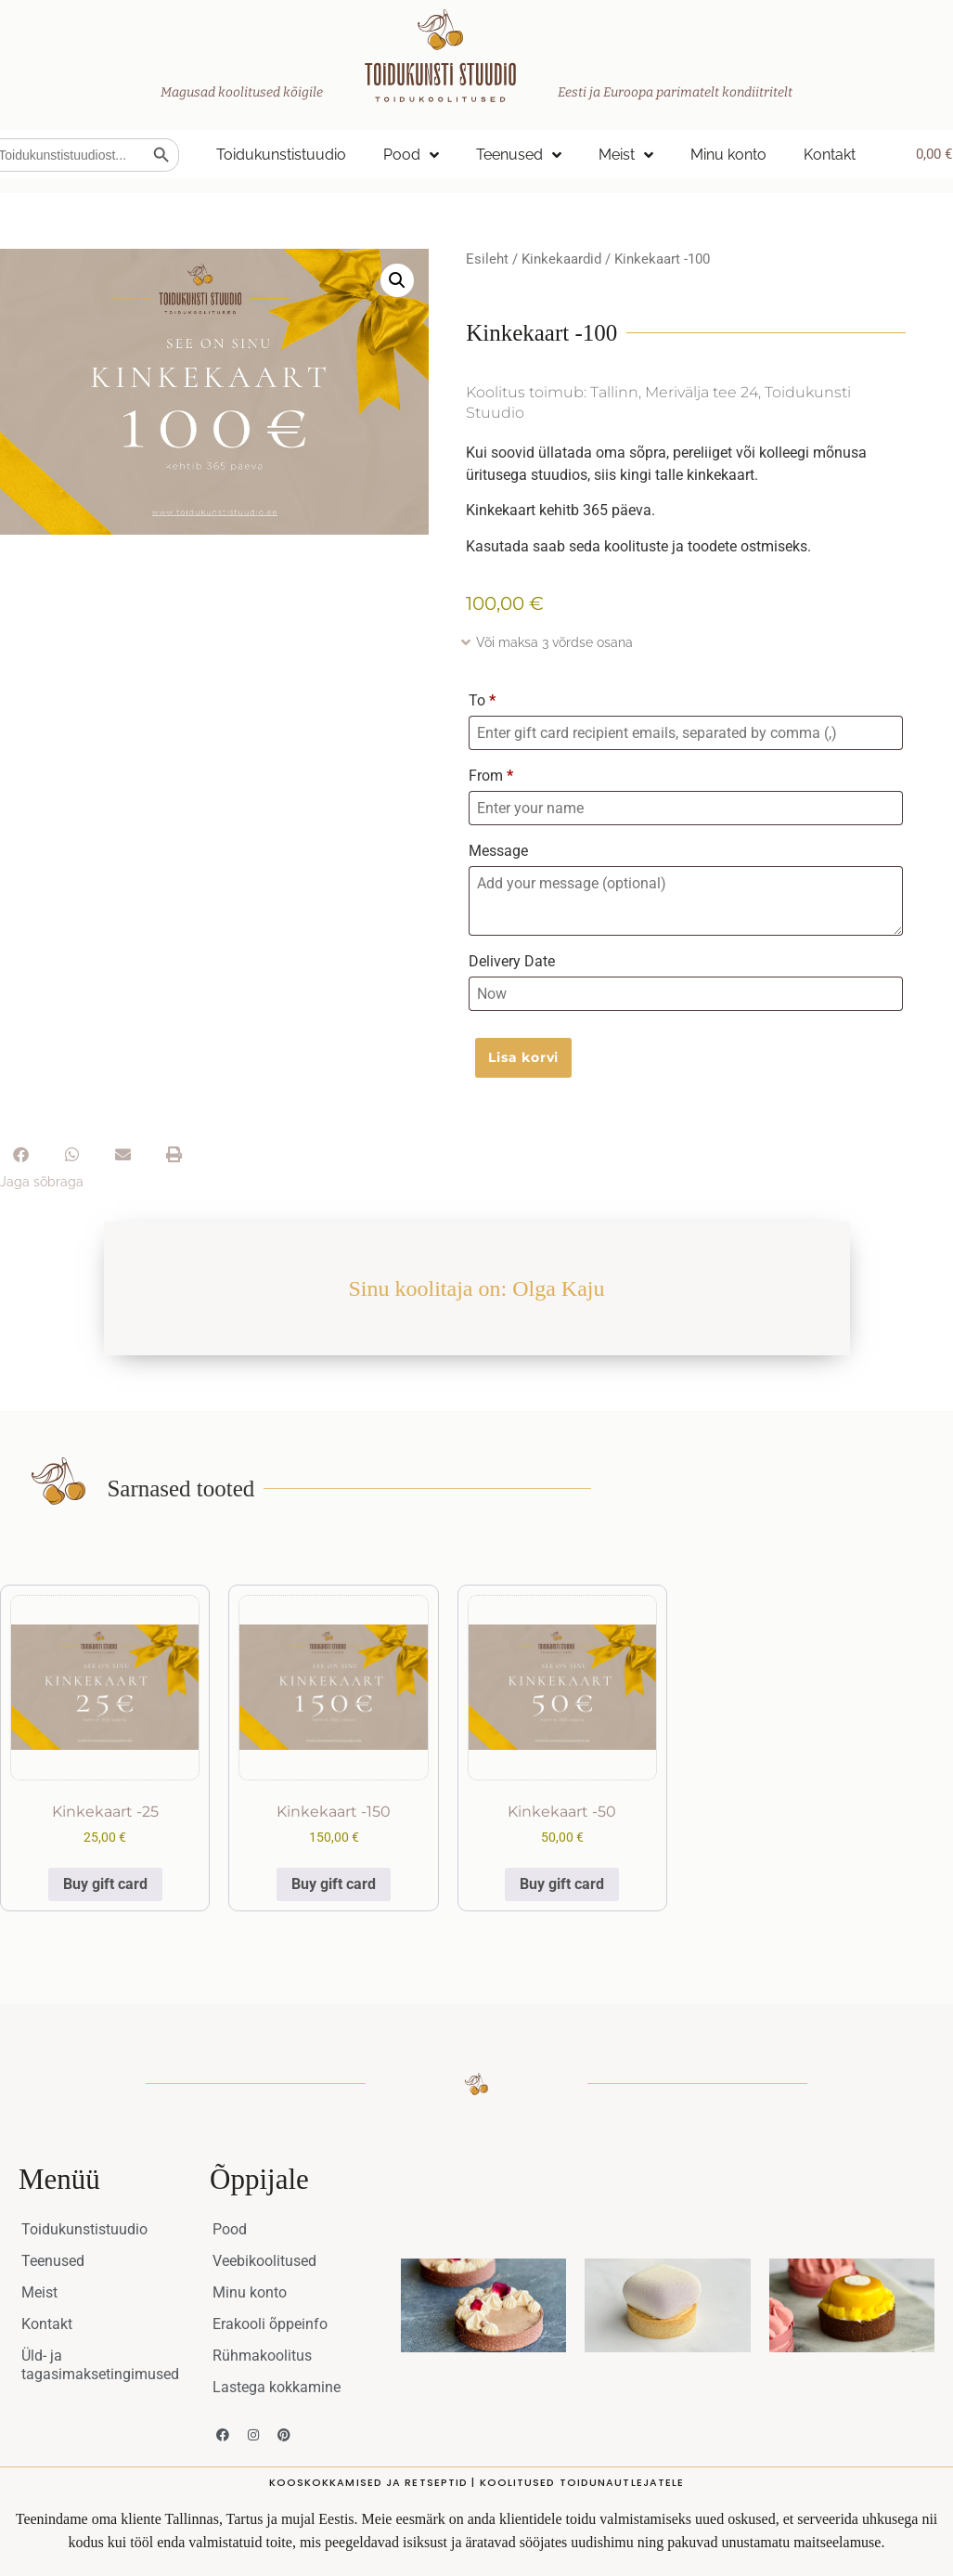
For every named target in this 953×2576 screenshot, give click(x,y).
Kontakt (830, 154)
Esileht (487, 259)
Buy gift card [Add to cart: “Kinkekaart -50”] (562, 1884)
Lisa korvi (523, 1057)
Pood (411, 155)
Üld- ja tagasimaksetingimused (100, 2365)
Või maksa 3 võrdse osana (554, 642)
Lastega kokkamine (276, 2387)
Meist (626, 155)
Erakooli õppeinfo (270, 2324)
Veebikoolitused (264, 2261)
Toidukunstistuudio (281, 154)
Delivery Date (512, 961)
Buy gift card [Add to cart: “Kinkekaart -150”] (333, 1884)
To (482, 700)
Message (498, 851)
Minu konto (728, 154)
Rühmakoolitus (262, 2355)
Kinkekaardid (561, 259)
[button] (397, 280)
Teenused (518, 155)
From (491, 775)
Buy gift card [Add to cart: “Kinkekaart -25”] (105, 1884)
